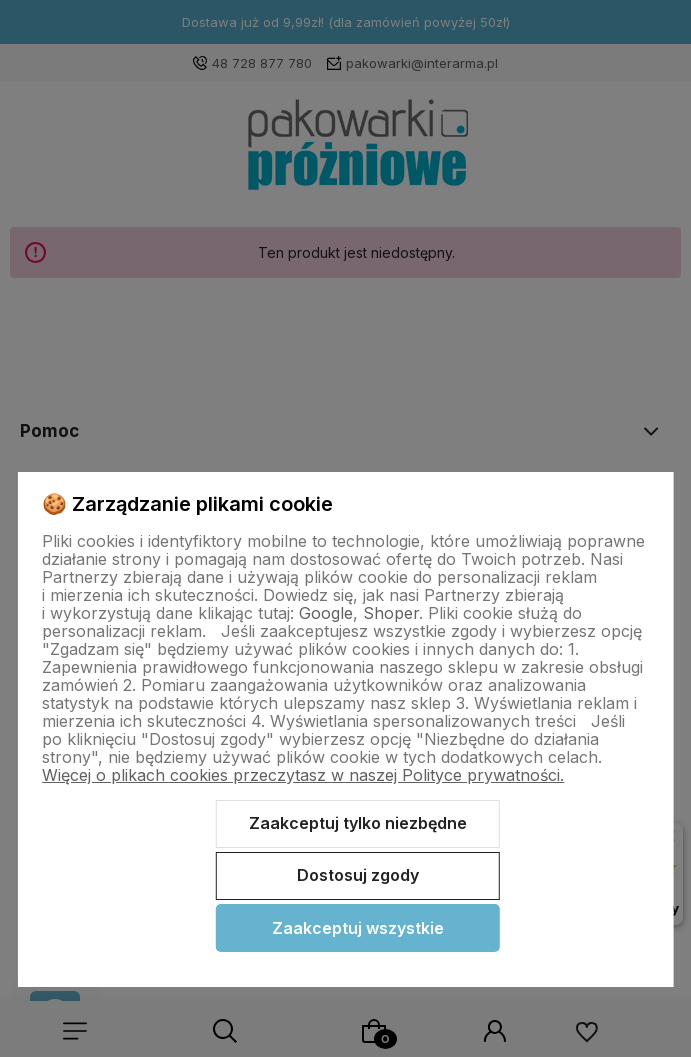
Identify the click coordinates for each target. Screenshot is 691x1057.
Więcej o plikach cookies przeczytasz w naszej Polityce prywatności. (303, 775)
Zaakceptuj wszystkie (358, 928)
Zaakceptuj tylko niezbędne (358, 823)
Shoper (391, 613)
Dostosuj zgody (358, 875)
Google (326, 613)
